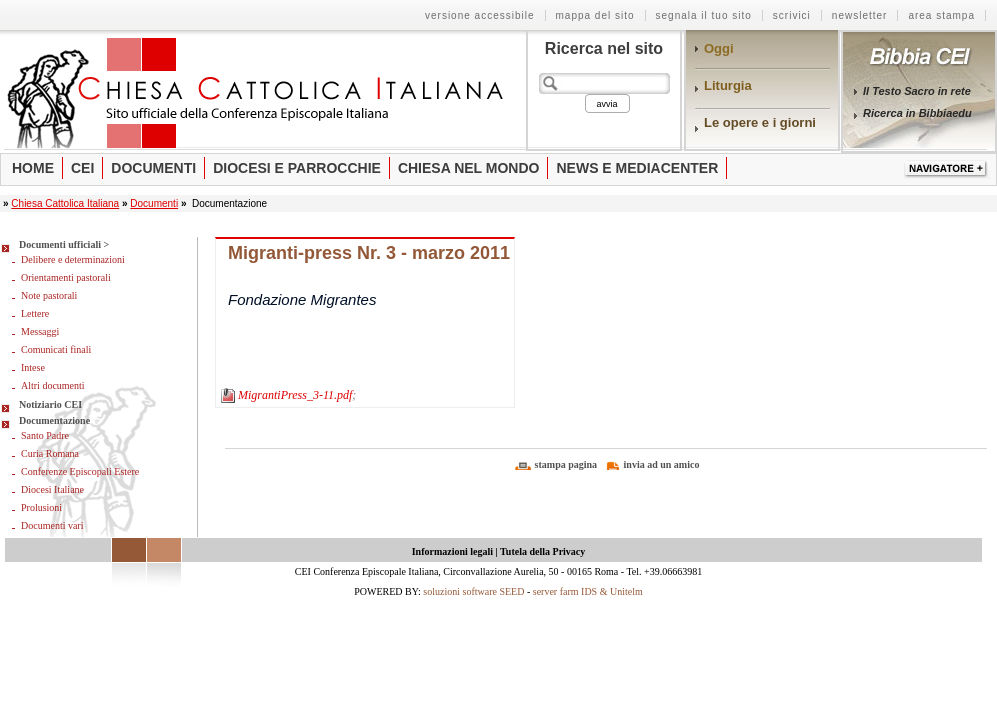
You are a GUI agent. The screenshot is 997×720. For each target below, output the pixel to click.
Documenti (153, 168)
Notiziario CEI (50, 404)
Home (33, 168)
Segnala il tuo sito (704, 15)
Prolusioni (41, 507)
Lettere (35, 313)
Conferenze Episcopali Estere (80, 471)
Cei (82, 168)
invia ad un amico (662, 464)
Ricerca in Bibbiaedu (917, 113)
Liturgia (728, 85)
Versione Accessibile (480, 15)
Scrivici (792, 15)
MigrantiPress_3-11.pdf (295, 395)
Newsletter (860, 15)
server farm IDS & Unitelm (588, 591)
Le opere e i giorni (760, 122)
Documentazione (54, 420)
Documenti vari (52, 525)
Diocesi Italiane (52, 489)
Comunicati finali (56, 349)
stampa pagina (566, 464)
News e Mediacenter (637, 168)
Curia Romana (50, 453)
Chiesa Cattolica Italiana (65, 203)
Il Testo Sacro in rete (917, 91)
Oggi (719, 48)
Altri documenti (53, 385)
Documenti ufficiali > (64, 244)
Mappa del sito (595, 15)
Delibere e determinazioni (73, 259)
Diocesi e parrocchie (297, 168)
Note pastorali (49, 295)
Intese (33, 367)
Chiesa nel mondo (469, 168)
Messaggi (40, 331)
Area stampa (941, 15)
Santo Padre (45, 435)
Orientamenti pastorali (66, 277)
